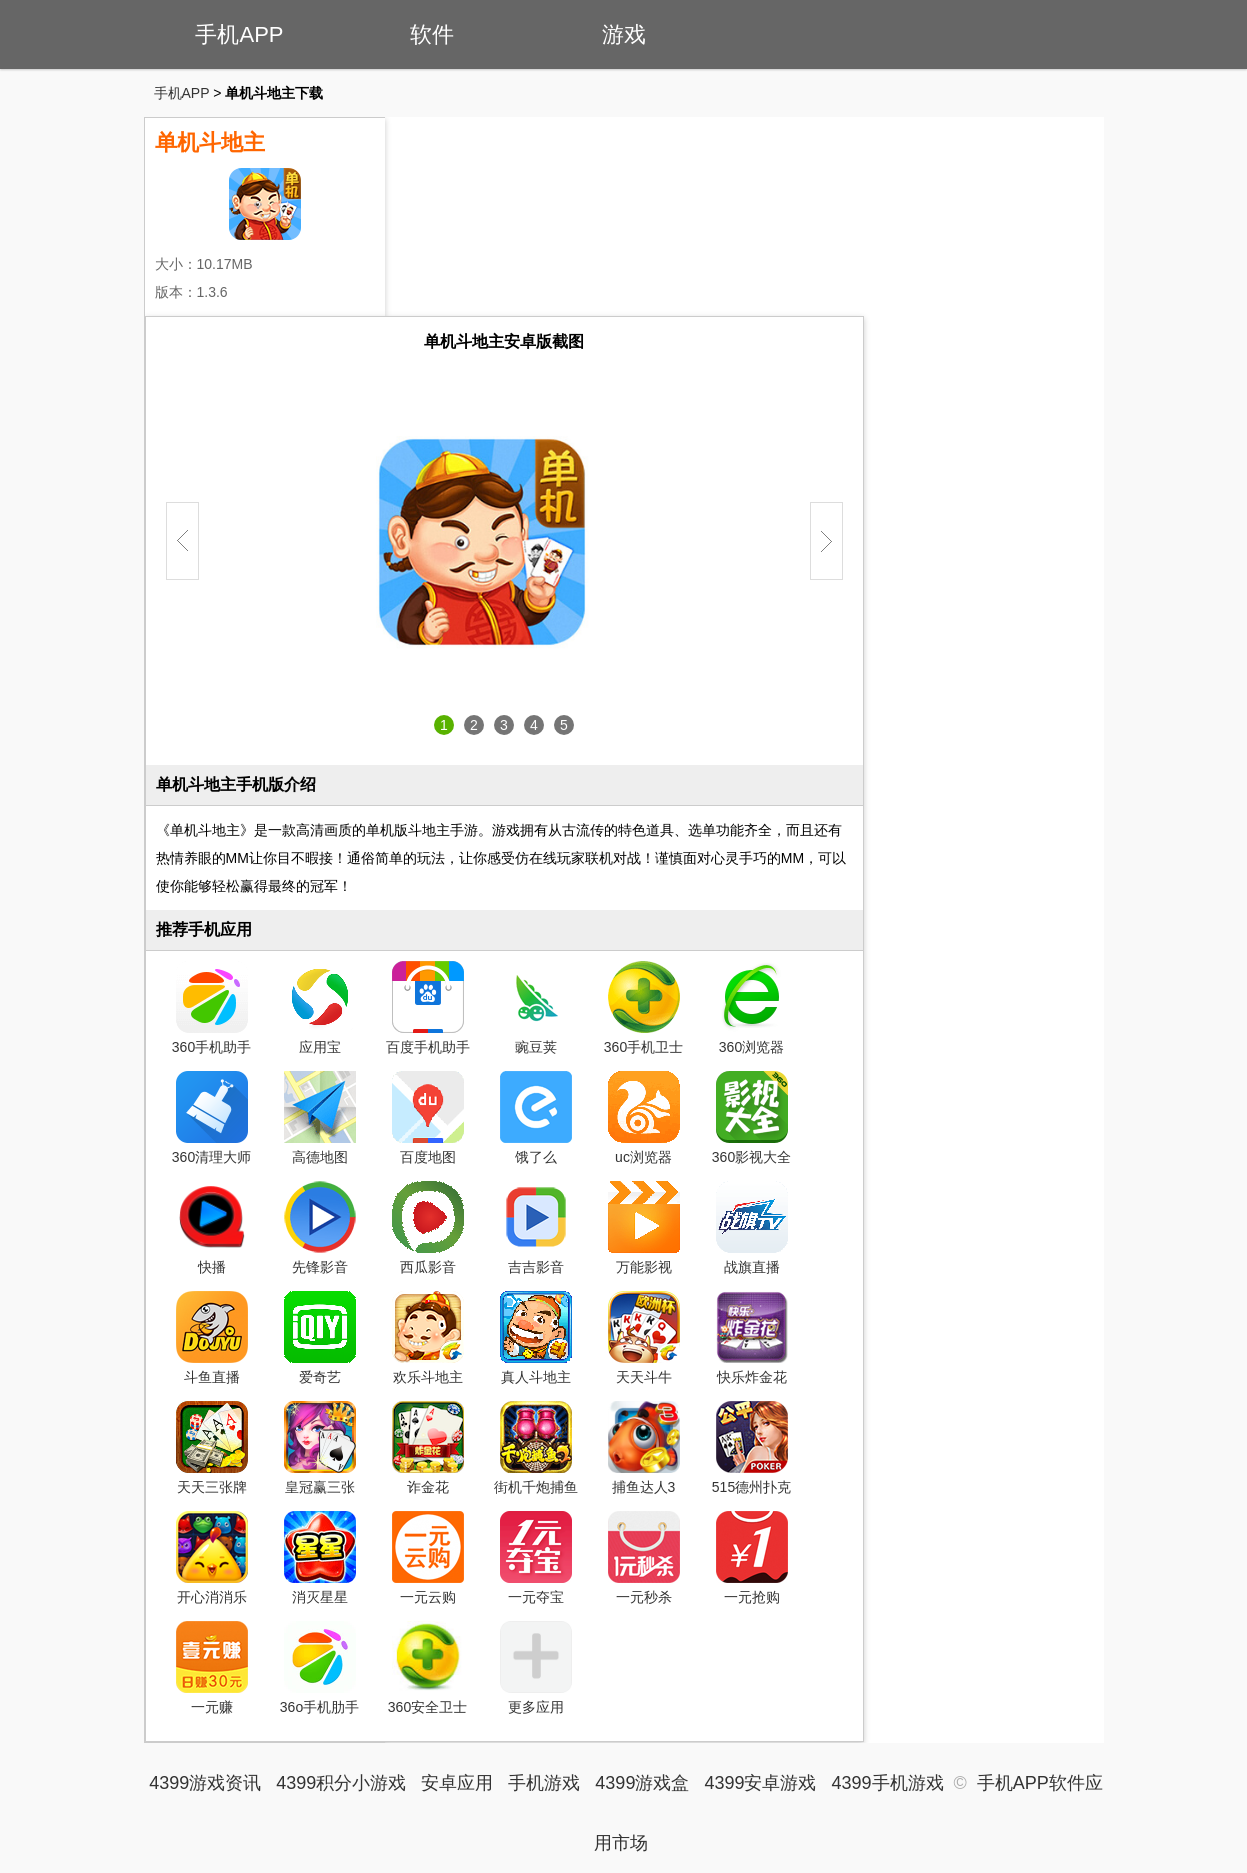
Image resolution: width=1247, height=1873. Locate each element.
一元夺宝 (536, 1558)
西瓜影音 (428, 1228)
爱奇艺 (320, 1338)
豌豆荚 (536, 1008)
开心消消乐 (212, 1558)
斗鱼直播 (212, 1338)
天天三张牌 (212, 1448)
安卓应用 (457, 1783)
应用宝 (320, 1008)
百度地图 (428, 1118)
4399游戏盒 (642, 1783)
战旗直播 (752, 1228)
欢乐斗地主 (428, 1338)
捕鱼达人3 (644, 1448)
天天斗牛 (644, 1338)
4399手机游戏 (887, 1783)
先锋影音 (320, 1228)
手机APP (239, 34)
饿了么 (536, 1118)
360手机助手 (211, 1008)
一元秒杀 (644, 1558)
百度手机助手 (428, 1008)
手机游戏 (544, 1783)
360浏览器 (752, 1008)
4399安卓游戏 (760, 1783)
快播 (212, 1228)
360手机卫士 (643, 1008)
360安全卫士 (427, 1668)
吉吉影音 (536, 1228)
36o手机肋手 (319, 1668)
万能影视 (644, 1228)
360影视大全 (751, 1118)
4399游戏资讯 (205, 1783)
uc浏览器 (644, 1118)
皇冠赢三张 (320, 1448)
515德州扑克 (751, 1448)
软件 (432, 34)
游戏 (624, 34)
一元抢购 (752, 1558)
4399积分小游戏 (341, 1783)
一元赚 (212, 1668)
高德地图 (320, 1118)
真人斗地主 (536, 1338)
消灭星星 (320, 1558)
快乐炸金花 (752, 1338)
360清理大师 (211, 1118)
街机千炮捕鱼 (536, 1448)
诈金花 (428, 1448)
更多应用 (536, 1668)
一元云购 (428, 1558)
